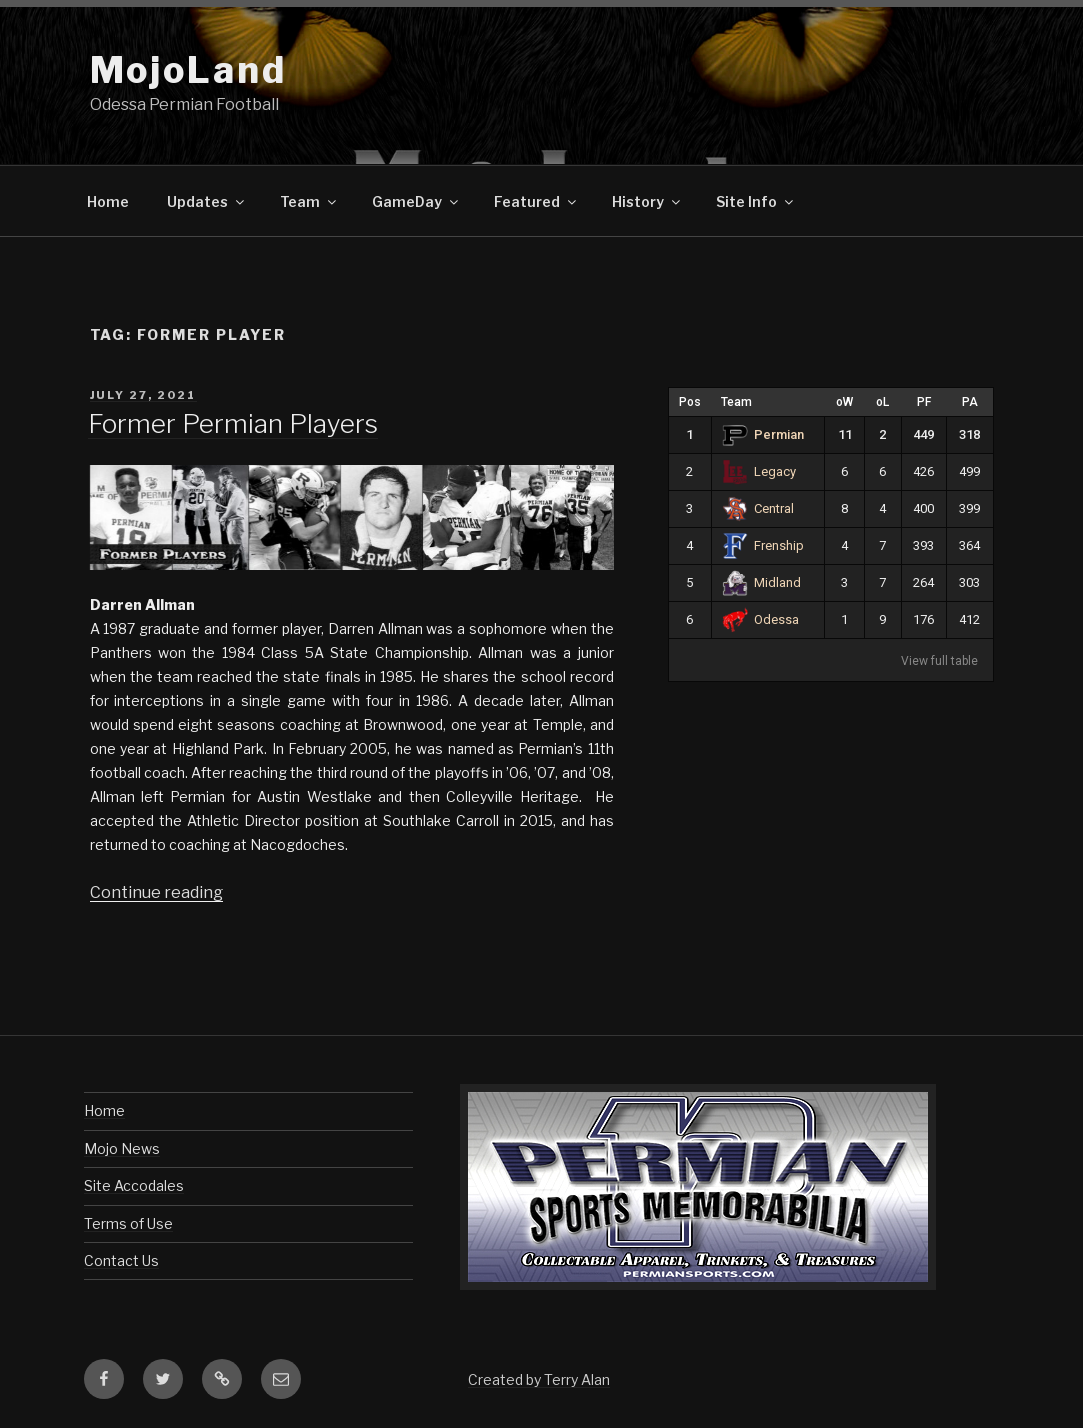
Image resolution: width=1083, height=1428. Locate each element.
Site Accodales (134, 1185)
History (647, 201)
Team (309, 201)
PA (970, 402)
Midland (762, 582)
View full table (939, 661)
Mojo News (122, 1148)
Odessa (761, 619)
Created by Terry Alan (539, 1379)
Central (758, 508)
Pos (690, 402)
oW (844, 402)
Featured (536, 201)
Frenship (763, 545)
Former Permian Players (233, 423)
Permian (763, 434)
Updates (207, 201)
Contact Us (121, 1260)
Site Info (756, 201)
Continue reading (156, 892)
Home (108, 201)
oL (882, 402)
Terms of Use (128, 1223)
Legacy (759, 471)
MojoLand (188, 70)
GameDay (416, 201)
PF (924, 402)
